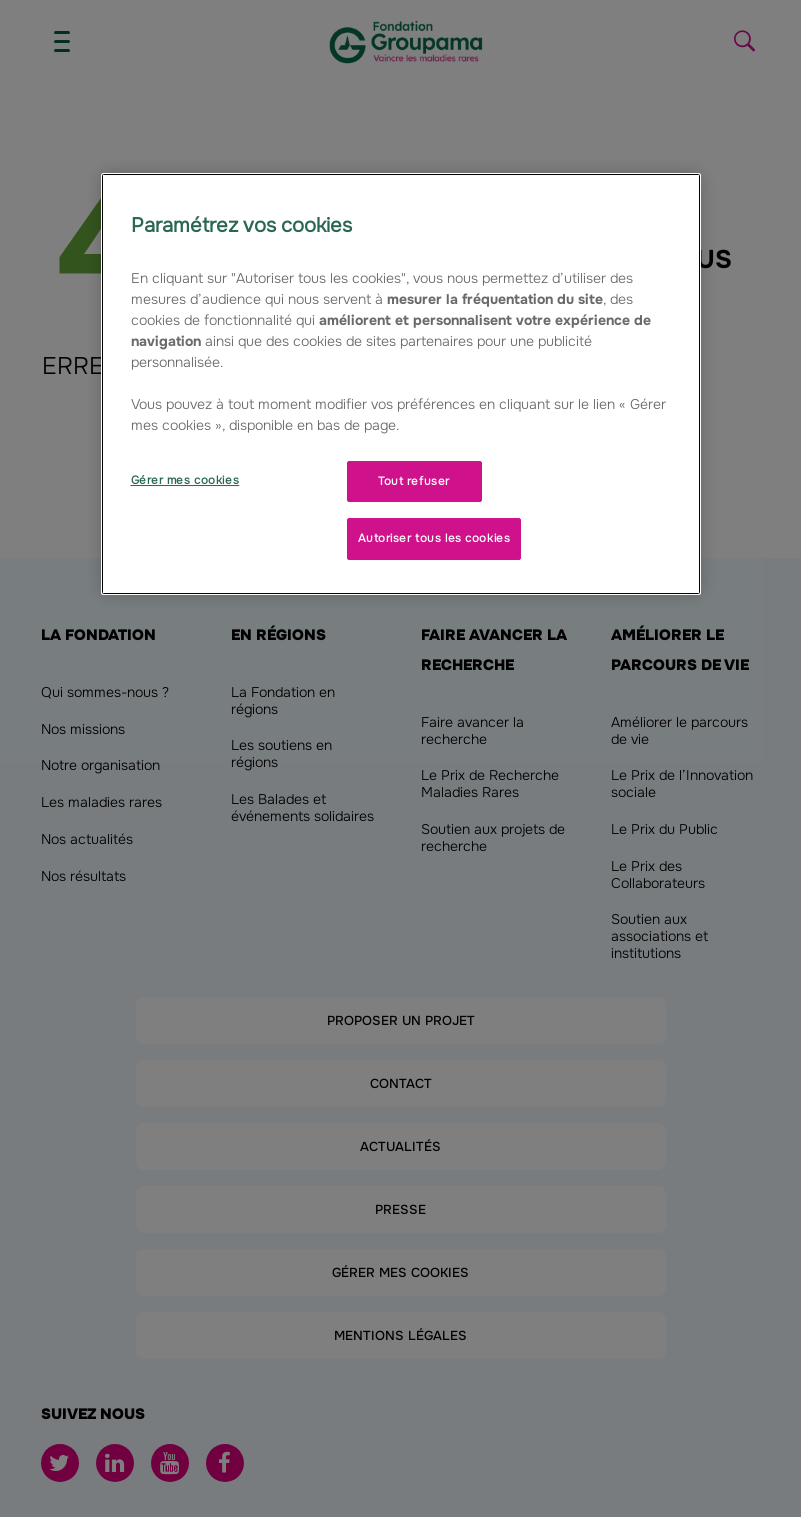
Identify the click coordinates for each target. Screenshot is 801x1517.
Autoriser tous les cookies (434, 538)
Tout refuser (414, 481)
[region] (401, 384)
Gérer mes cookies (185, 480)
